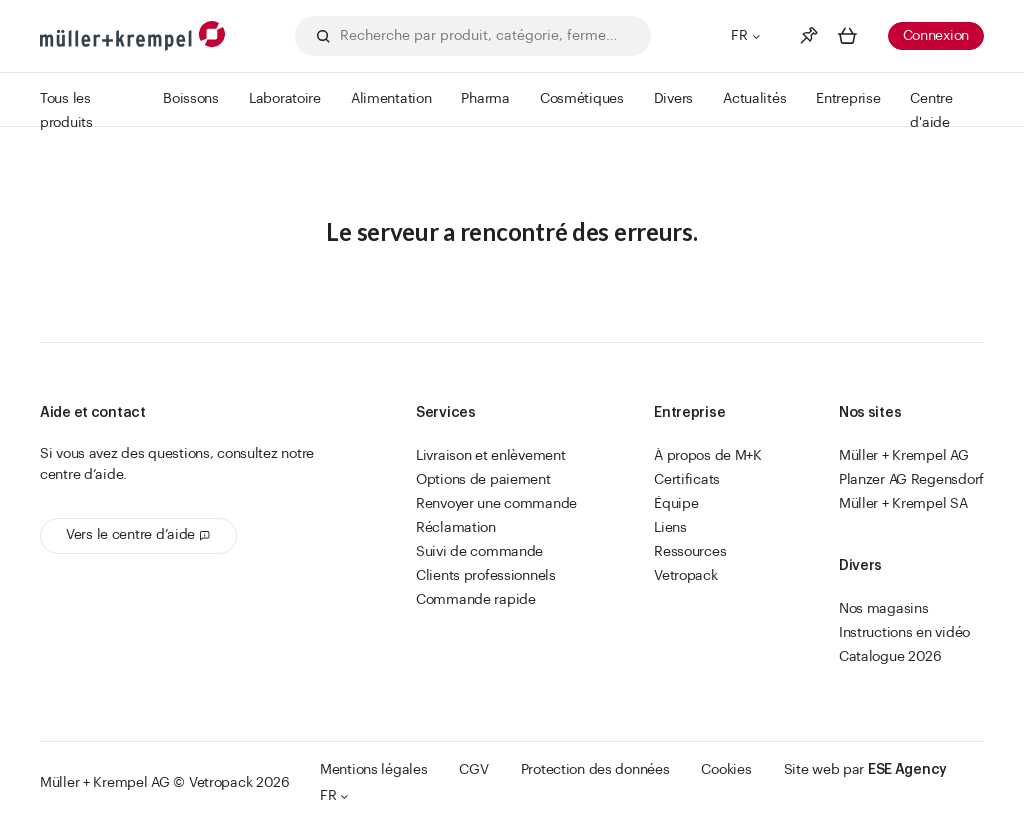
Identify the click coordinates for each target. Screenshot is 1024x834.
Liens (670, 528)
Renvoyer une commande (496, 504)
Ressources (690, 552)
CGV (473, 770)
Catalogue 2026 (890, 657)
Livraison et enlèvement (491, 456)
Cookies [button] (726, 770)
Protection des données (595, 770)
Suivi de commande (479, 552)
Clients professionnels (486, 576)
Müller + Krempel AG (904, 456)
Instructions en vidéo (904, 633)
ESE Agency (907, 770)
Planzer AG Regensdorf (911, 480)
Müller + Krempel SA (903, 504)
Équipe (676, 504)
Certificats (687, 480)
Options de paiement (483, 480)
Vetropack (685, 576)
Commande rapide (476, 600)
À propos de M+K (708, 456)
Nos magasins (884, 609)
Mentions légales (374, 770)
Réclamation (456, 528)
